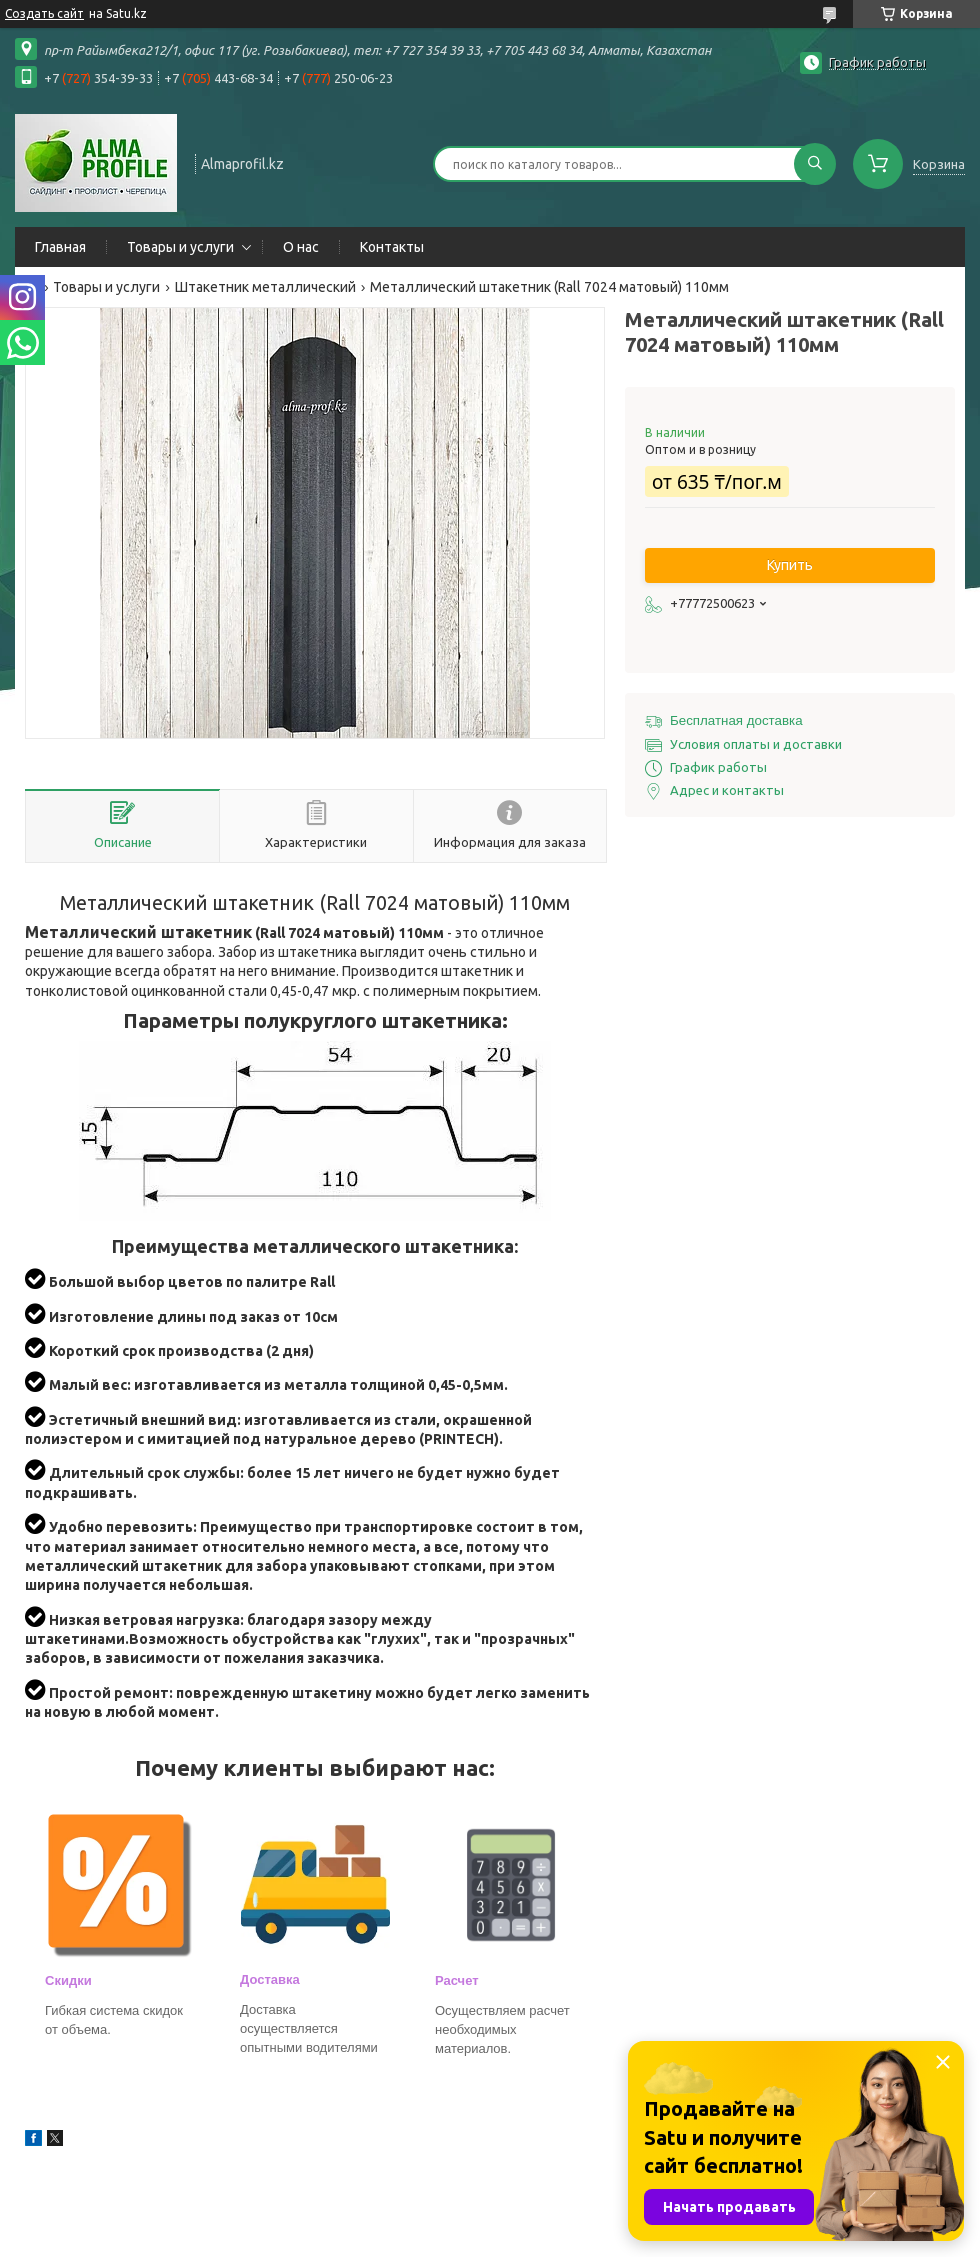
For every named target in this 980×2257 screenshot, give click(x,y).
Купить (790, 565)
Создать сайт (44, 13)
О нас (301, 247)
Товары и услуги (180, 247)
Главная (60, 247)
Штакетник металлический (265, 287)
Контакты (392, 247)
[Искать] (815, 164)
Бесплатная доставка (736, 720)
